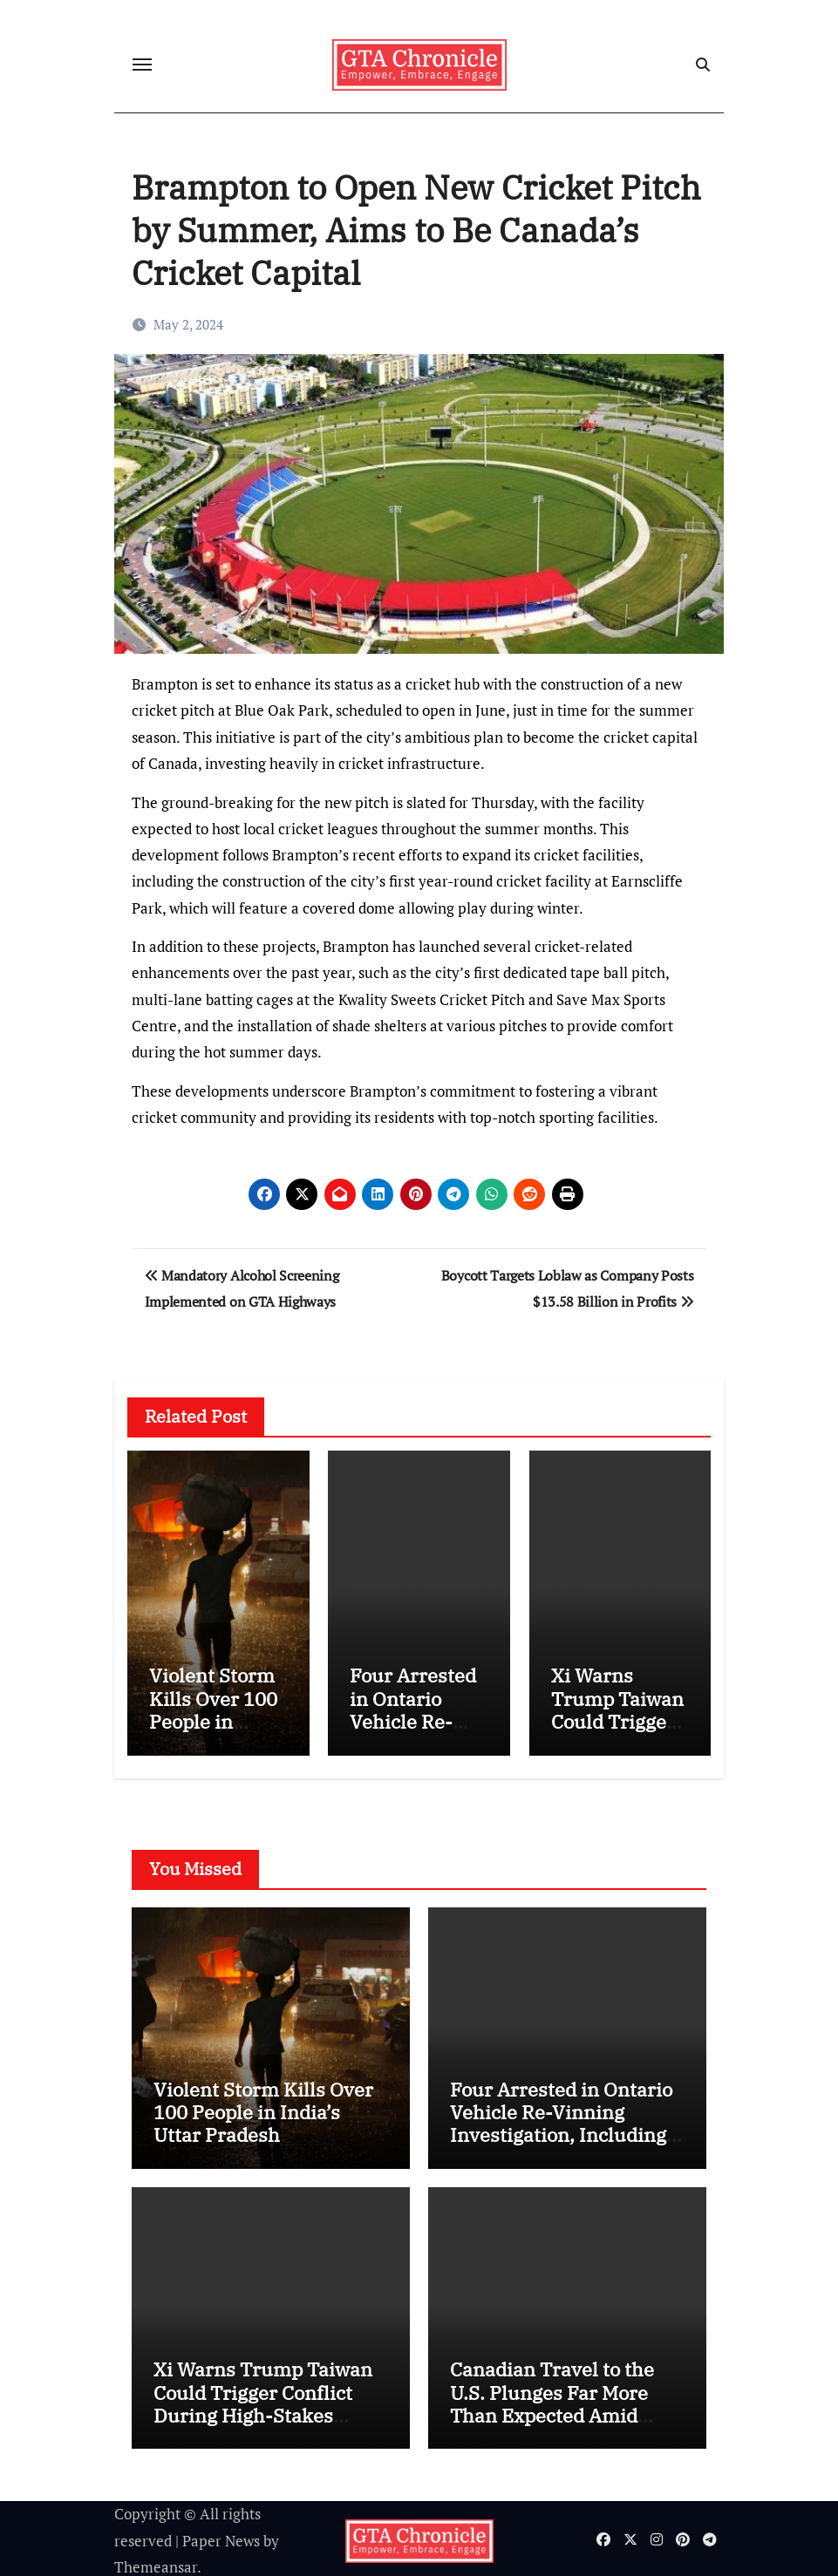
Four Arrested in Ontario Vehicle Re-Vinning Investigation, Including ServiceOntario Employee (565, 2119)
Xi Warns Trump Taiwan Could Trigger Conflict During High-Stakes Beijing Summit (262, 2399)
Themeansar (155, 2562)
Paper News (221, 2536)
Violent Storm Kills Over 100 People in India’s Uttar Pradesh (213, 1721)
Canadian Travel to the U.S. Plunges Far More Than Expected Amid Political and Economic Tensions (553, 2411)
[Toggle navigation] (142, 64)
